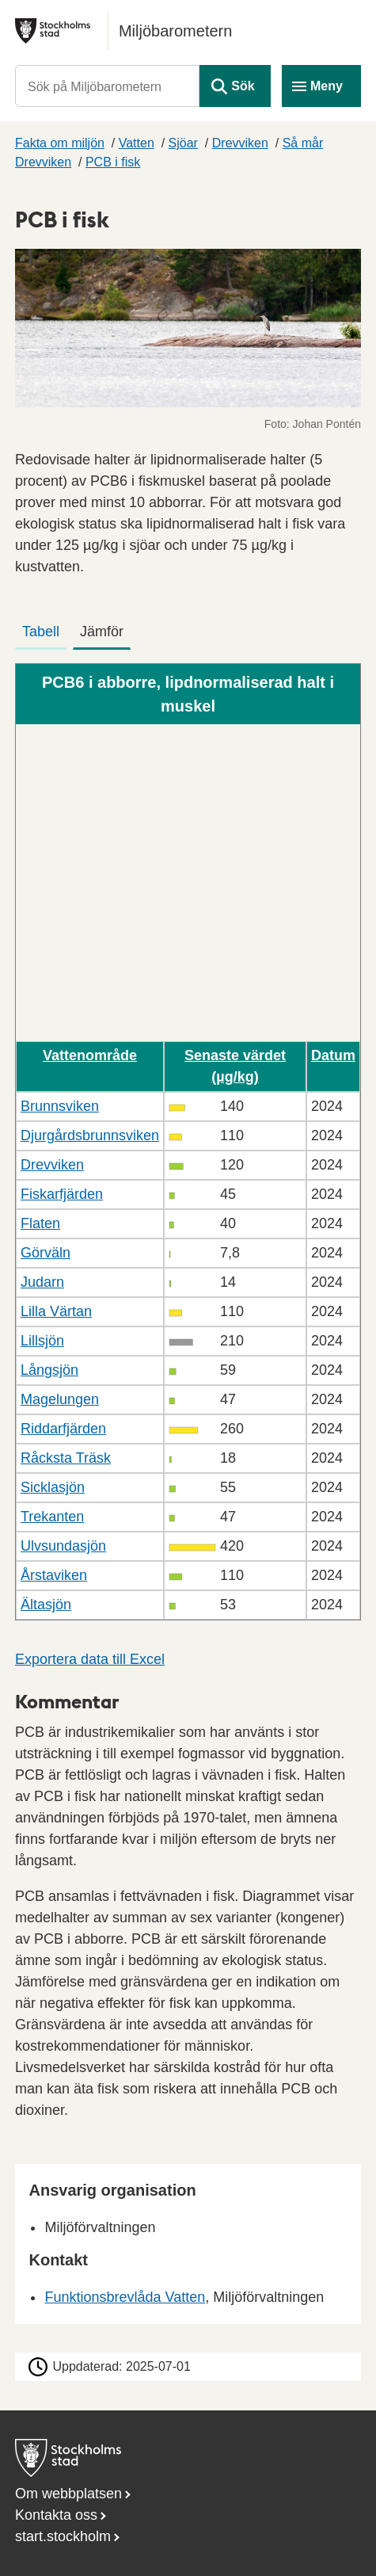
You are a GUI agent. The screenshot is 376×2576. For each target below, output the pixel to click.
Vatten (136, 143)
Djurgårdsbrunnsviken (90, 1135)
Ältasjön (46, 1604)
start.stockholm (63, 2536)
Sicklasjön (53, 1487)
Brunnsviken (60, 1106)
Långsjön (49, 1370)
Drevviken (240, 143)
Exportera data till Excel (90, 1659)
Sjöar (183, 143)
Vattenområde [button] (90, 1055)
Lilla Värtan (56, 1311)
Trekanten (52, 1517)
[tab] (44, 628)
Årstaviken (54, 1575)
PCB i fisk (112, 162)
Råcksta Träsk (66, 1458)
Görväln (45, 1253)
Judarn (42, 1282)
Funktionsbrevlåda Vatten (124, 2297)
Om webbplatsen (68, 2494)
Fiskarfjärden (62, 1194)
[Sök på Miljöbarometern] (107, 86)
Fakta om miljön (59, 143)
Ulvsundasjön (63, 1546)
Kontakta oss (56, 2515)
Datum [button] (333, 1055)
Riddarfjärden (63, 1429)
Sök (242, 86)
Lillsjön (42, 1341)
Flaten (40, 1223)
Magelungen (60, 1399)
